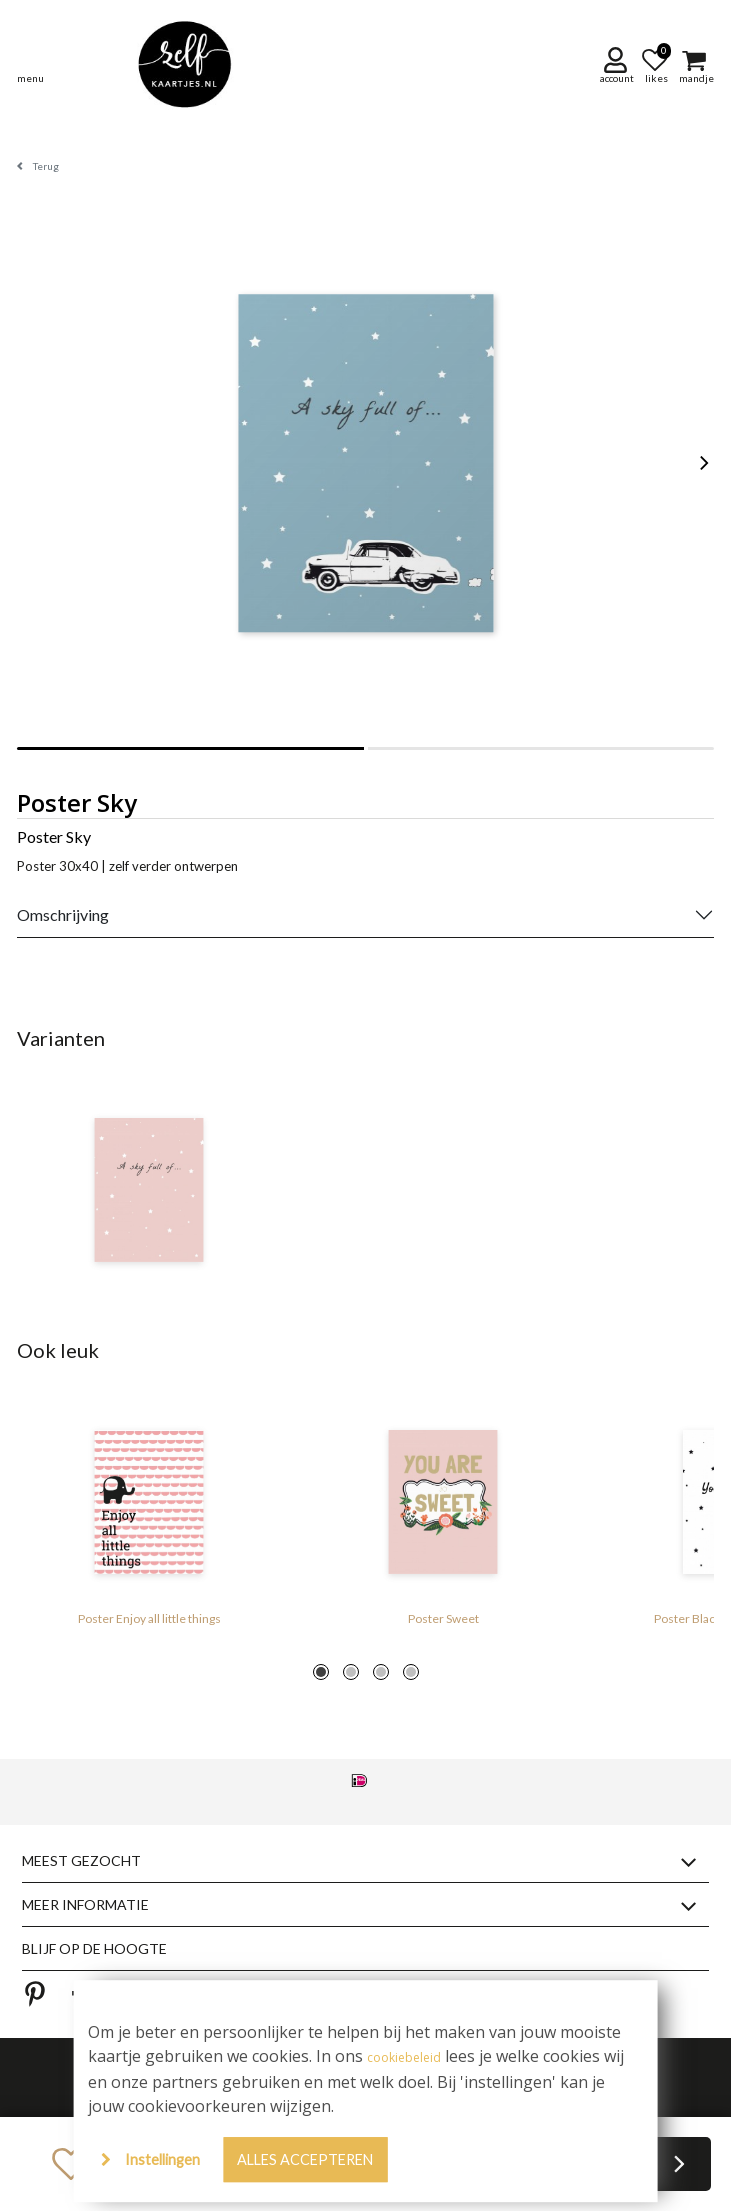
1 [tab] (321, 1672)
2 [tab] (351, 1672)
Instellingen (162, 2159)
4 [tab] (411, 1672)
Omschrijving (63, 914)
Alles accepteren (305, 2159)
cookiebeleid (404, 2057)
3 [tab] (381, 1672)
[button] (619, 64)
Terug (46, 166)
